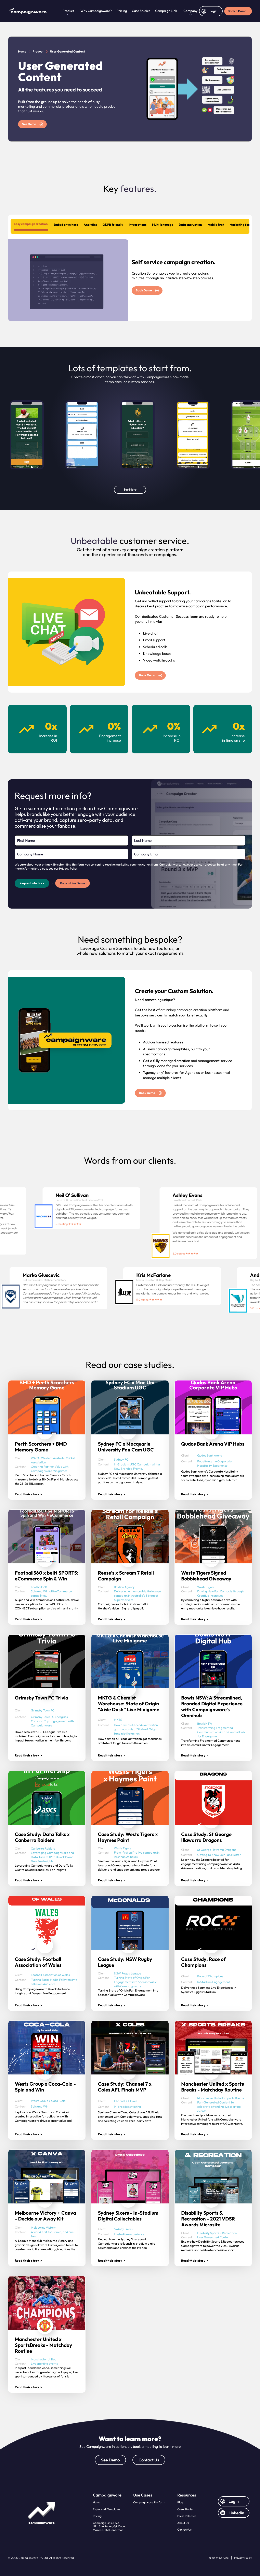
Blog (180, 2502)
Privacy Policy (67, 868)
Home (97, 2502)
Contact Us (149, 2459)
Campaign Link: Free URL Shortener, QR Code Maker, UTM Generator (109, 2526)
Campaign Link (166, 11)
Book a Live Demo (72, 883)
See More (130, 489)
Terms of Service (218, 2558)
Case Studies (141, 11)
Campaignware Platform (149, 2502)
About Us (183, 2523)
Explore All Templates (106, 2509)
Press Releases (186, 2516)
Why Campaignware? (96, 11)
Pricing (122, 11)
